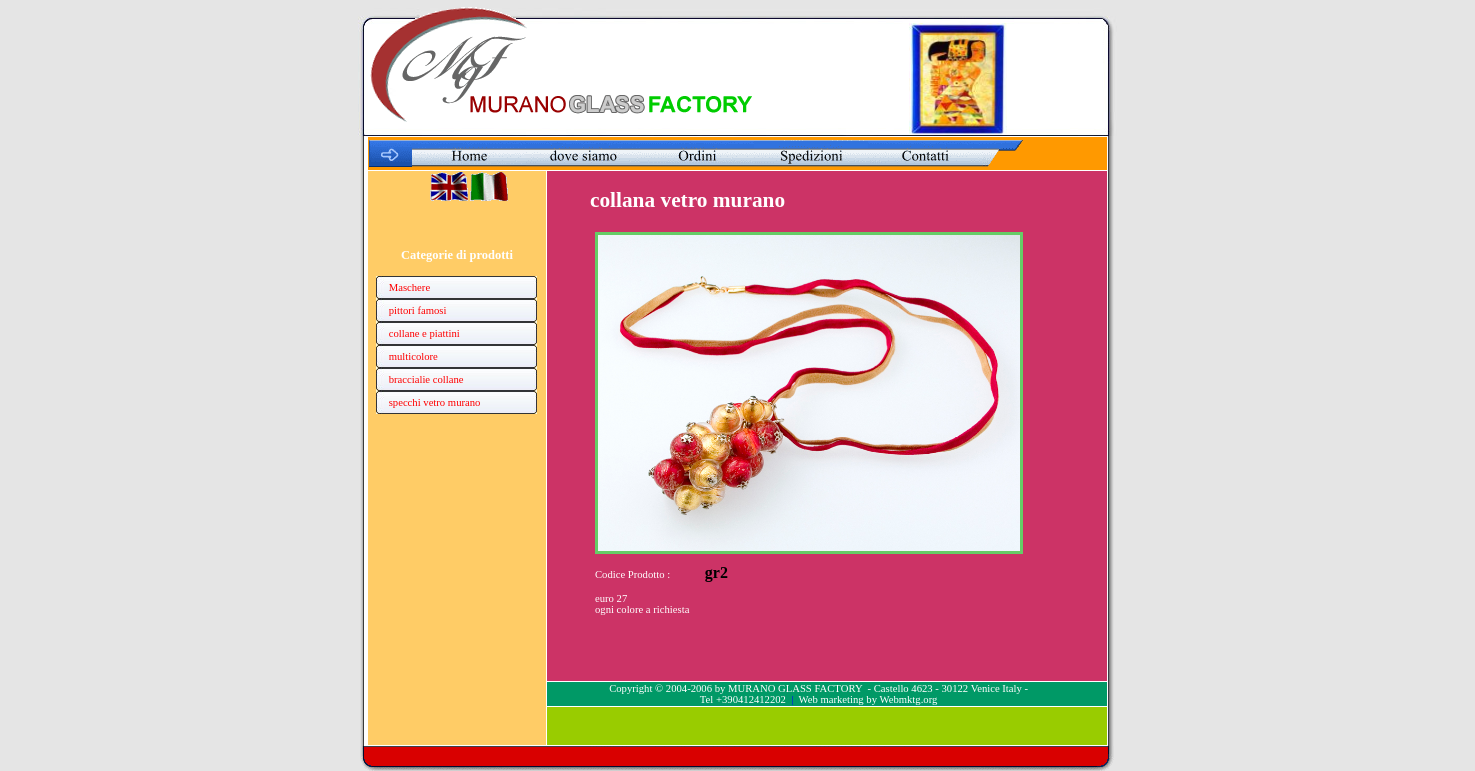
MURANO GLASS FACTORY (795, 688)
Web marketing (831, 699)
